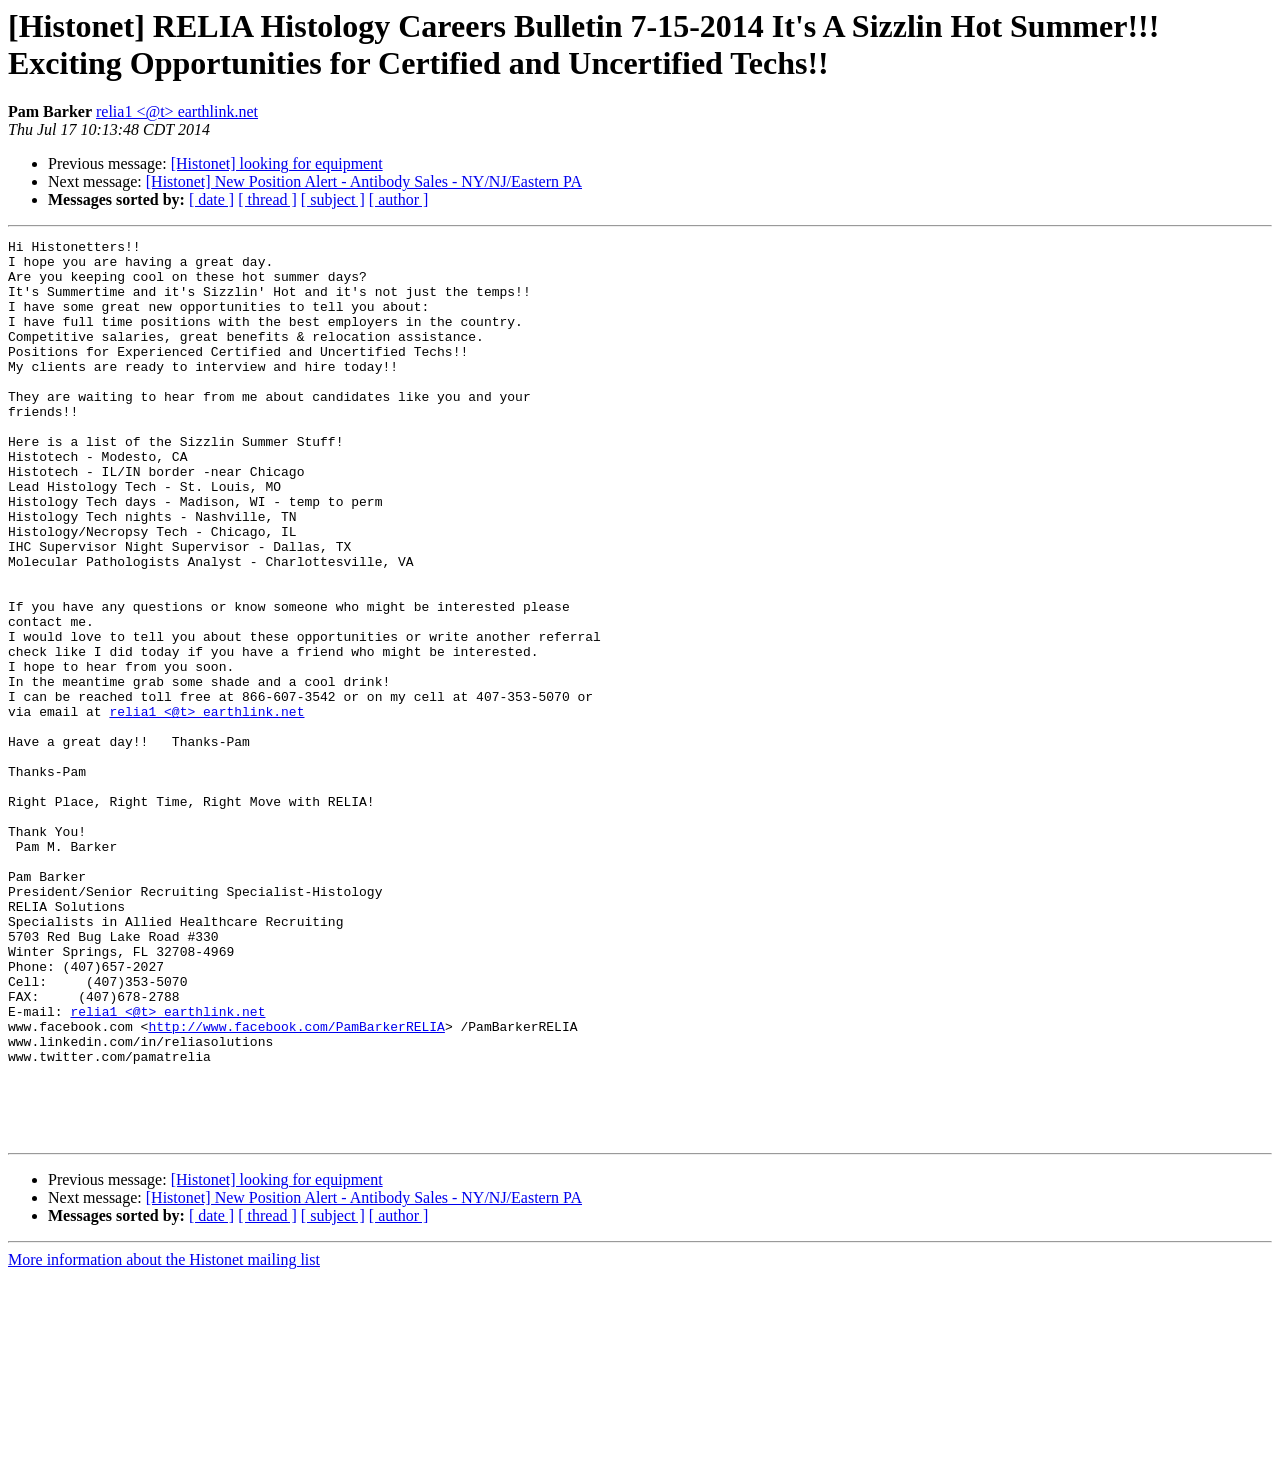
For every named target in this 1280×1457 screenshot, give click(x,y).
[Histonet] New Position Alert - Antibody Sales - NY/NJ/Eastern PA (364, 181)
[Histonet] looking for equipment (277, 163)
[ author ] (399, 199)
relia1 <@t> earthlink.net (177, 111)
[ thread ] (267, 199)
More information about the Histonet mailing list (164, 1439)
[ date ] (211, 199)
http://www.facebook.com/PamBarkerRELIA (296, 1185)
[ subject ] (333, 199)
